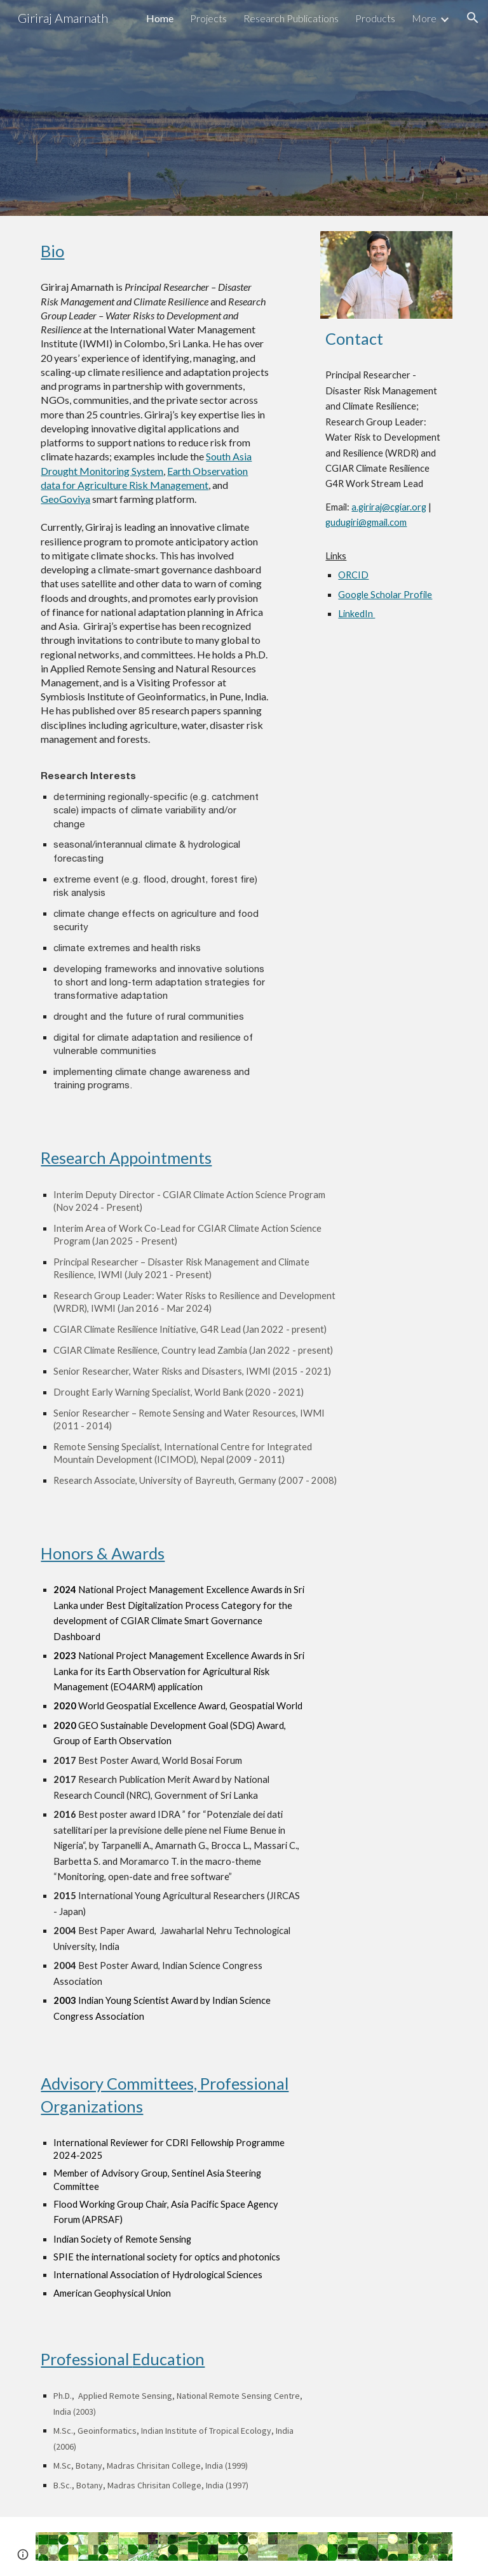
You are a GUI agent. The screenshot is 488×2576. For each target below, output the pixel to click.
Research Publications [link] (291, 18)
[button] (473, 18)
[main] (155, 251)
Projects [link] (208, 18)
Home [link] (159, 18)
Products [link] (375, 18)
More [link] (424, 18)
